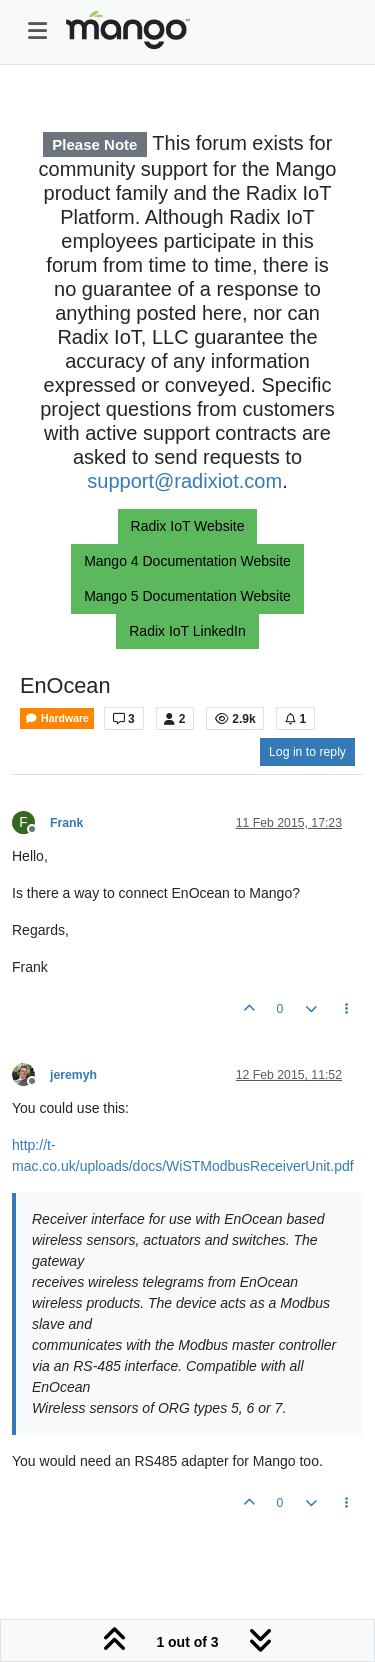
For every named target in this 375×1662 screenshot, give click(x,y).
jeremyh (73, 1075)
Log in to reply (307, 752)
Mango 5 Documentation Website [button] (187, 596)
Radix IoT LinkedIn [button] (187, 631)
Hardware (57, 718)
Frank (66, 823)
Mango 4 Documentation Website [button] (187, 561)
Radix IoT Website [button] (188, 526)
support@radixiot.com (184, 481)
